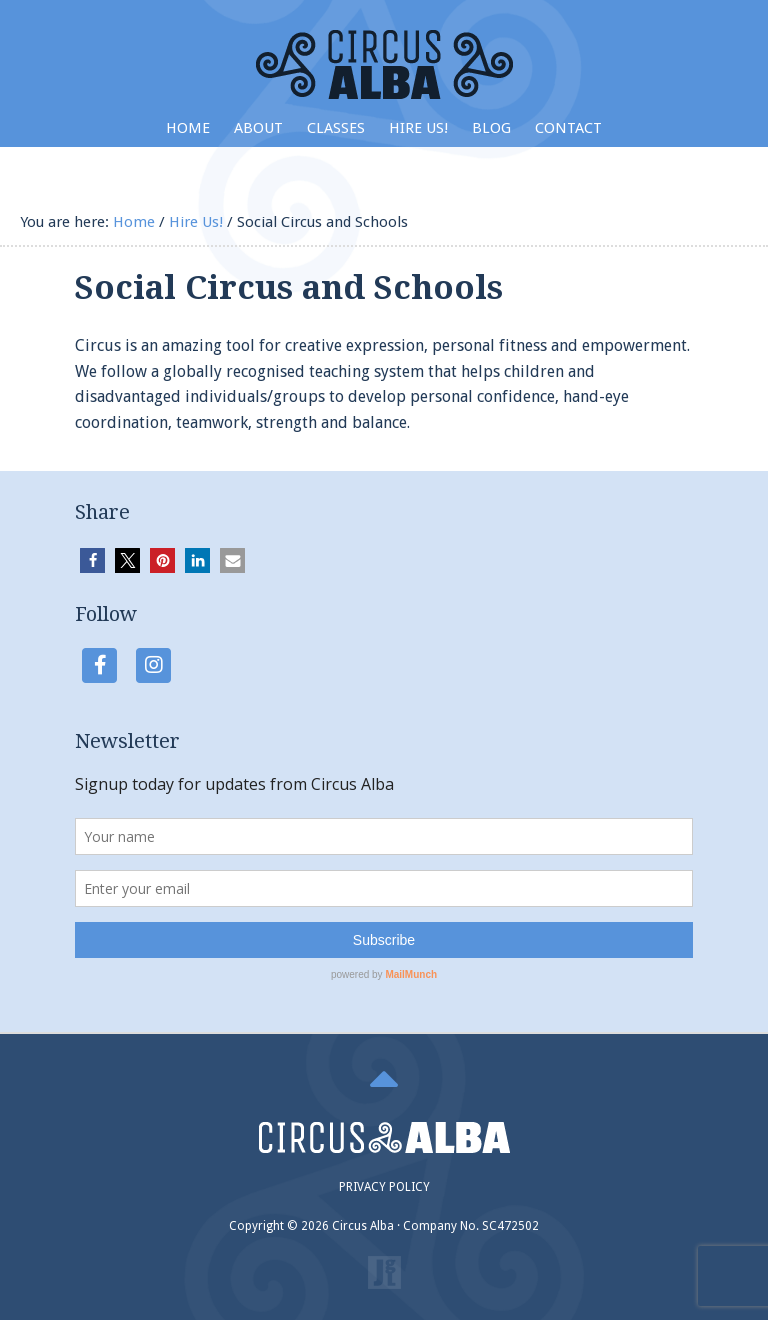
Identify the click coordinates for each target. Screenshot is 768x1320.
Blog (491, 128)
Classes (336, 128)
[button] (92, 560)
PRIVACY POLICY (384, 1187)
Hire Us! (418, 128)
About (258, 128)
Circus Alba (384, 64)
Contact (568, 128)
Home (188, 128)
